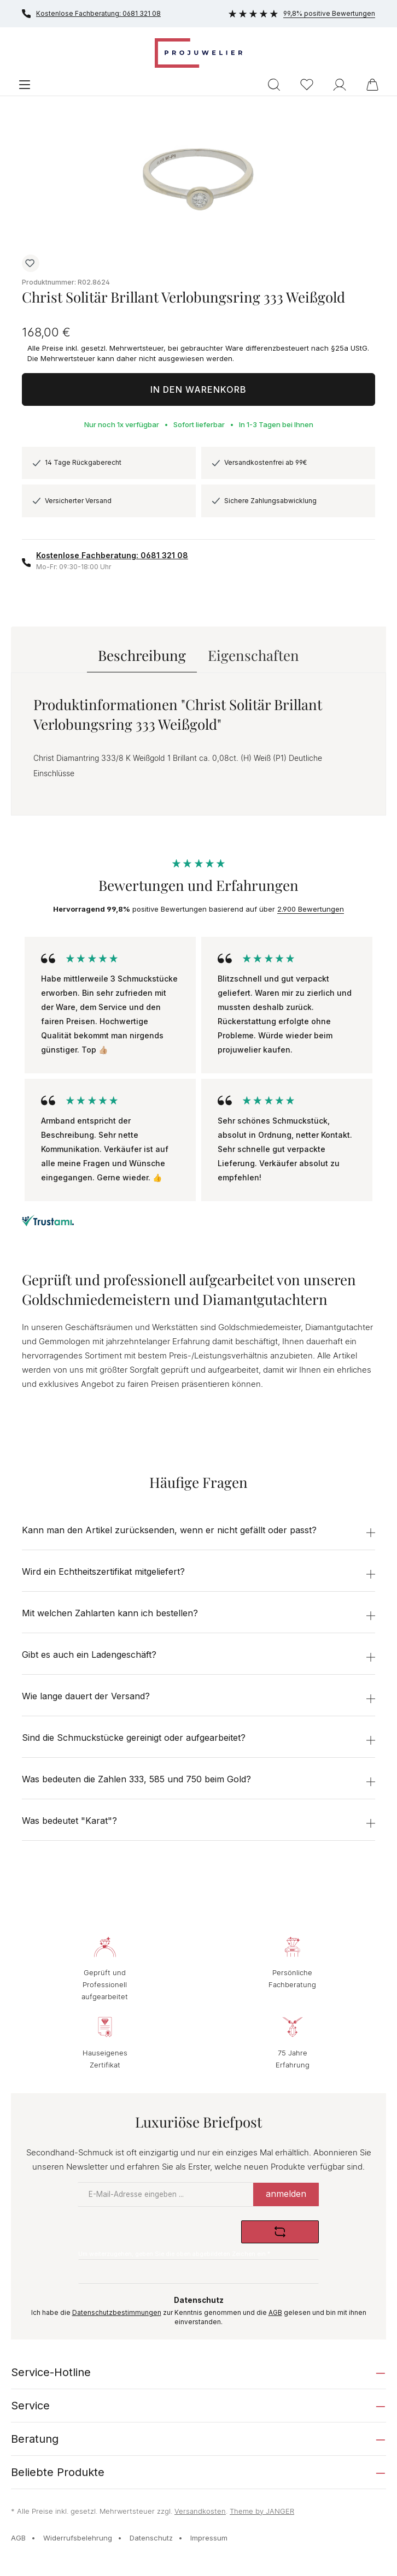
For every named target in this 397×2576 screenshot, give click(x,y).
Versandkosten (200, 2511)
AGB (275, 2313)
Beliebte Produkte (57, 2472)
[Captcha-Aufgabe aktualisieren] (280, 2231)
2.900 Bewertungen (310, 909)
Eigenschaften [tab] (253, 655)
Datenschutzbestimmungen (116, 2313)
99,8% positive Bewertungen (302, 13)
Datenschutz (151, 2537)
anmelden (286, 2193)
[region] (198, 179)
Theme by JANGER (262, 2511)
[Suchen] (274, 84)
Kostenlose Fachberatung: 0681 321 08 (91, 13)
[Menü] (24, 84)
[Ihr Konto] (339, 84)
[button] (198, 1532)
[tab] (142, 654)
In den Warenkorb (198, 389)
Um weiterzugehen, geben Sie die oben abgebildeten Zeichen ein (174, 2254)
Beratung (35, 2438)
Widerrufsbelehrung (77, 2537)
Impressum (208, 2537)
